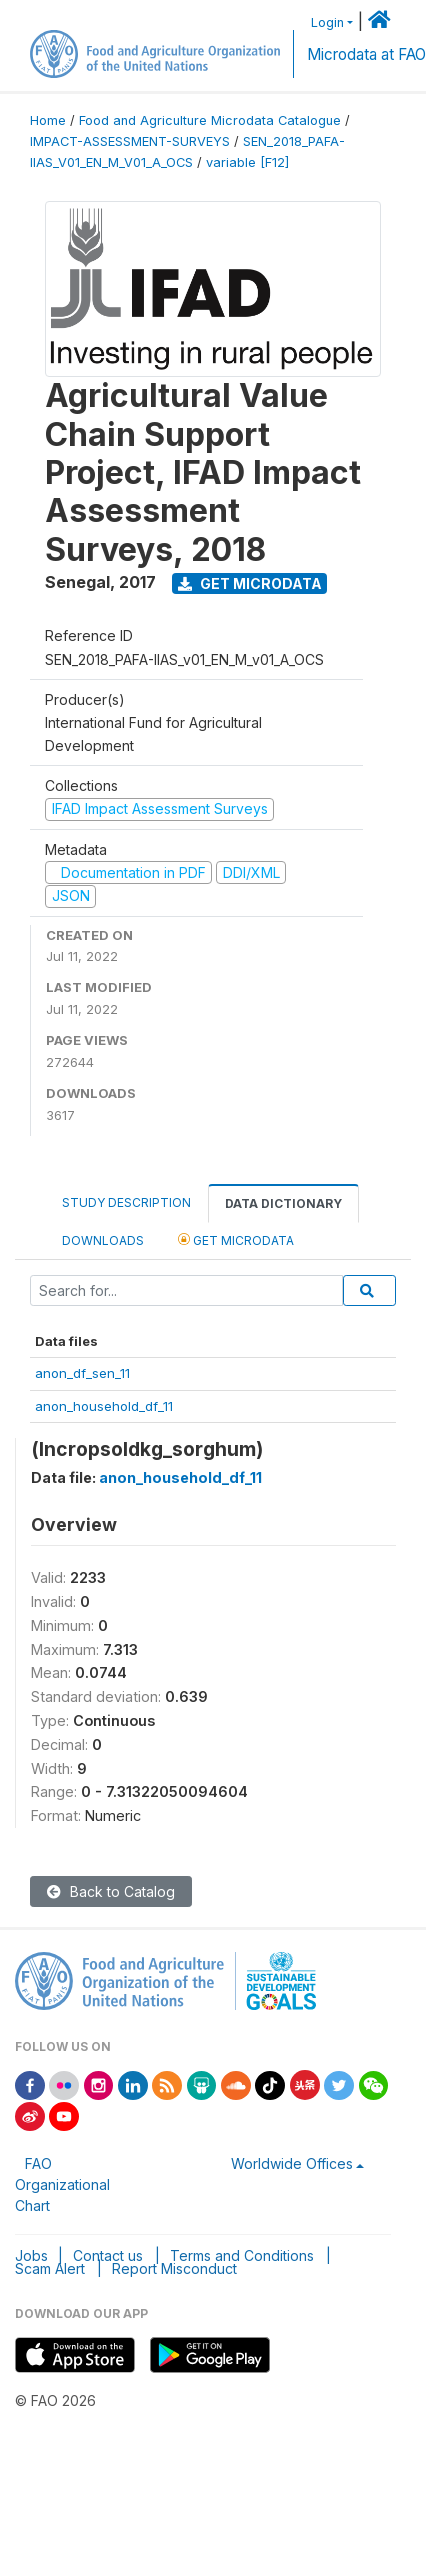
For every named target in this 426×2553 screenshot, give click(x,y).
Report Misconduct (174, 2268)
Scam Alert (50, 2268)
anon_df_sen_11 (82, 1373)
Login (327, 22)
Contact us (108, 2255)
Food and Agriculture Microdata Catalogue (210, 120)
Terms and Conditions (242, 2255)
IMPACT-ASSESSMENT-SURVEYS (130, 141)
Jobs (31, 2255)
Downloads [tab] (103, 1240)
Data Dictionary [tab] (283, 1203)
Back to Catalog (111, 1891)
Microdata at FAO (366, 54)
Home (48, 120)
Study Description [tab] (126, 1202)
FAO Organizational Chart (62, 2184)
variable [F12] (247, 162)
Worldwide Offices (292, 2163)
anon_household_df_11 (104, 1406)
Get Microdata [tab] (236, 1239)
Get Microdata (250, 583)
